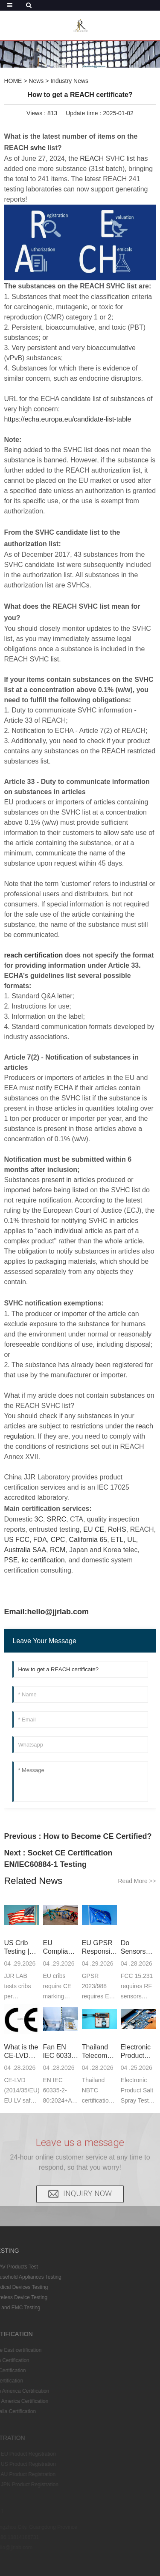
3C (39, 1519)
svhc (38, 147)
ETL (117, 1539)
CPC (58, 1539)
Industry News (69, 80)
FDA (40, 1539)
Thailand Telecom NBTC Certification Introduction (99, 2051)
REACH (92, 158)
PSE (10, 1560)
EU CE (93, 1529)
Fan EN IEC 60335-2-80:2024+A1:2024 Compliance (61, 2051)
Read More (137, 1881)
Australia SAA (25, 1549)
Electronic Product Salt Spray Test (136, 2051)
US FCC (16, 1539)
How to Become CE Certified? (97, 1836)
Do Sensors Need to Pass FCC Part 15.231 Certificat (138, 1947)
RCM (57, 1549)
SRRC (56, 1519)
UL (131, 1539)
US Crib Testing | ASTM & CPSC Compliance (21, 1947)
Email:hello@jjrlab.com (46, 1611)
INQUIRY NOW (87, 2180)
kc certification (42, 1560)
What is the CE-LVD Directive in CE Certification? (21, 2051)
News (36, 80)
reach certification (33, 955)
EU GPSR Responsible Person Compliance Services (99, 1947)
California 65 (88, 1539)
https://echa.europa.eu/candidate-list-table (67, 419)
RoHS (117, 1529)
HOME (13, 80)
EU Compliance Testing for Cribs (61, 1947)
